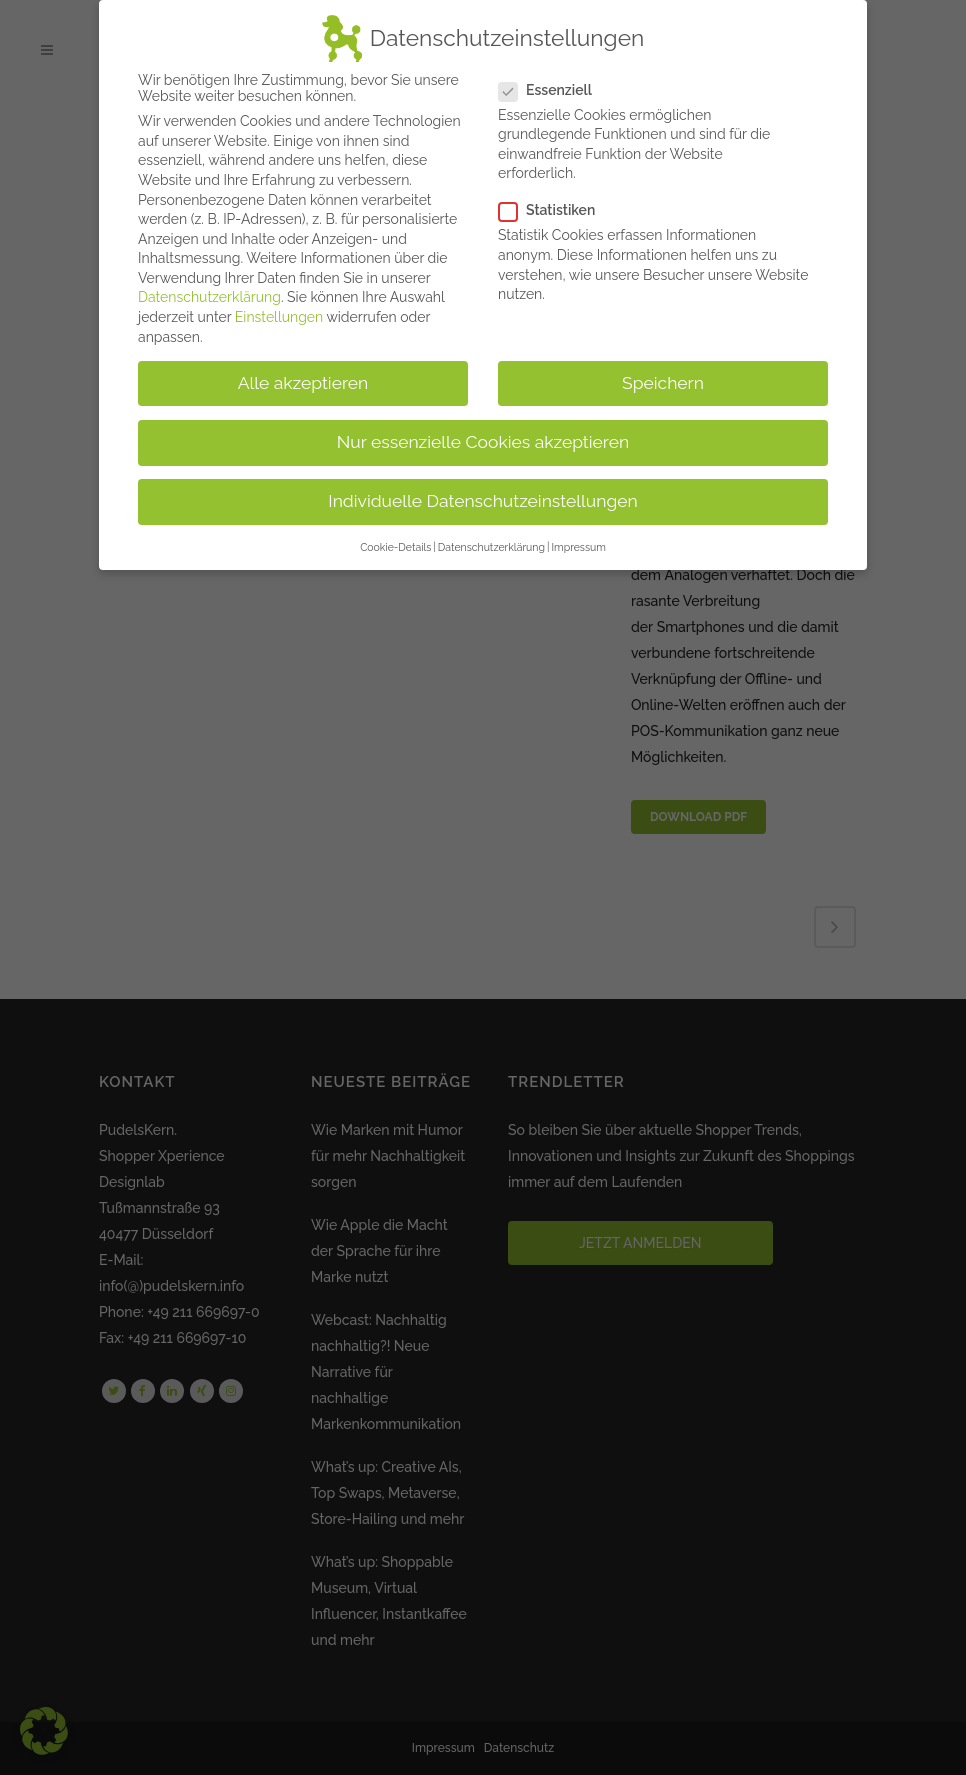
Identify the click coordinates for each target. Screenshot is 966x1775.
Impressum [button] (578, 547)
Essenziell (553, 90)
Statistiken (555, 210)
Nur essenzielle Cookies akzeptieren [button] (483, 442)
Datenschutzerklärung (209, 297)
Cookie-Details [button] (395, 547)
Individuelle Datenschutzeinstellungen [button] (482, 501)
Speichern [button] (663, 383)
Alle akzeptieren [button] (303, 383)
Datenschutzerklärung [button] (491, 547)
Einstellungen (279, 317)
